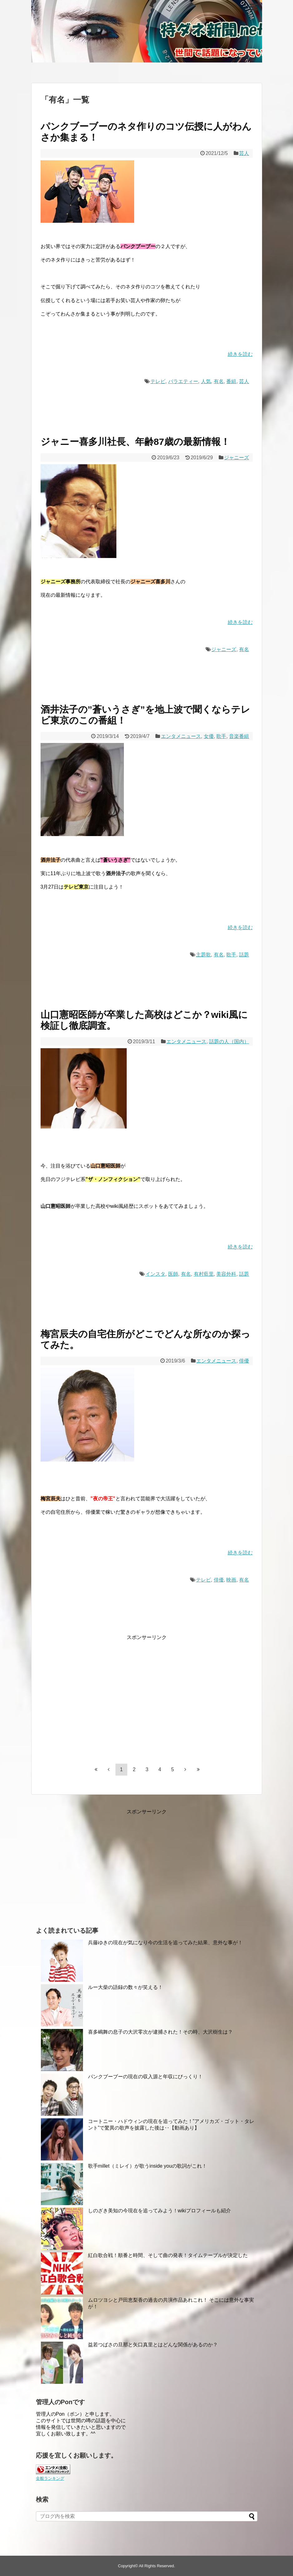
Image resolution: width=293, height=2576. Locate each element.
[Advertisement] (93, 1701)
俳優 (244, 1360)
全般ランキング (50, 2478)
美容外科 (226, 1274)
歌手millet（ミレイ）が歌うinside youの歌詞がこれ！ (147, 2166)
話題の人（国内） (229, 1041)
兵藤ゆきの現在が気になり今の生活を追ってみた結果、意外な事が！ (165, 1942)
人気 (206, 381)
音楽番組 (239, 736)
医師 (173, 1274)
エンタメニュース (181, 736)
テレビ (157, 381)
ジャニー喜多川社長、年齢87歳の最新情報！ (135, 441)
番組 (231, 381)
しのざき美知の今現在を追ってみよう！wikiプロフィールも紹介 (159, 2210)
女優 (209, 736)
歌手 (221, 736)
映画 (231, 1579)
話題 (244, 954)
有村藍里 (204, 1274)
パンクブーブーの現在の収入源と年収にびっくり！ (145, 2076)
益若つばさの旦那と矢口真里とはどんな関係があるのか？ (153, 2344)
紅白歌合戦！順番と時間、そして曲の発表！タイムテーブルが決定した (168, 2255)
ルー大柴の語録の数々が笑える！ (125, 1987)
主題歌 (203, 954)
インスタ (155, 1274)
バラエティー (183, 381)
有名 (219, 381)
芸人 (244, 153)
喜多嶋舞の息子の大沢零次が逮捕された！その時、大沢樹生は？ (160, 2032)
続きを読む (240, 354)
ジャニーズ (236, 457)
